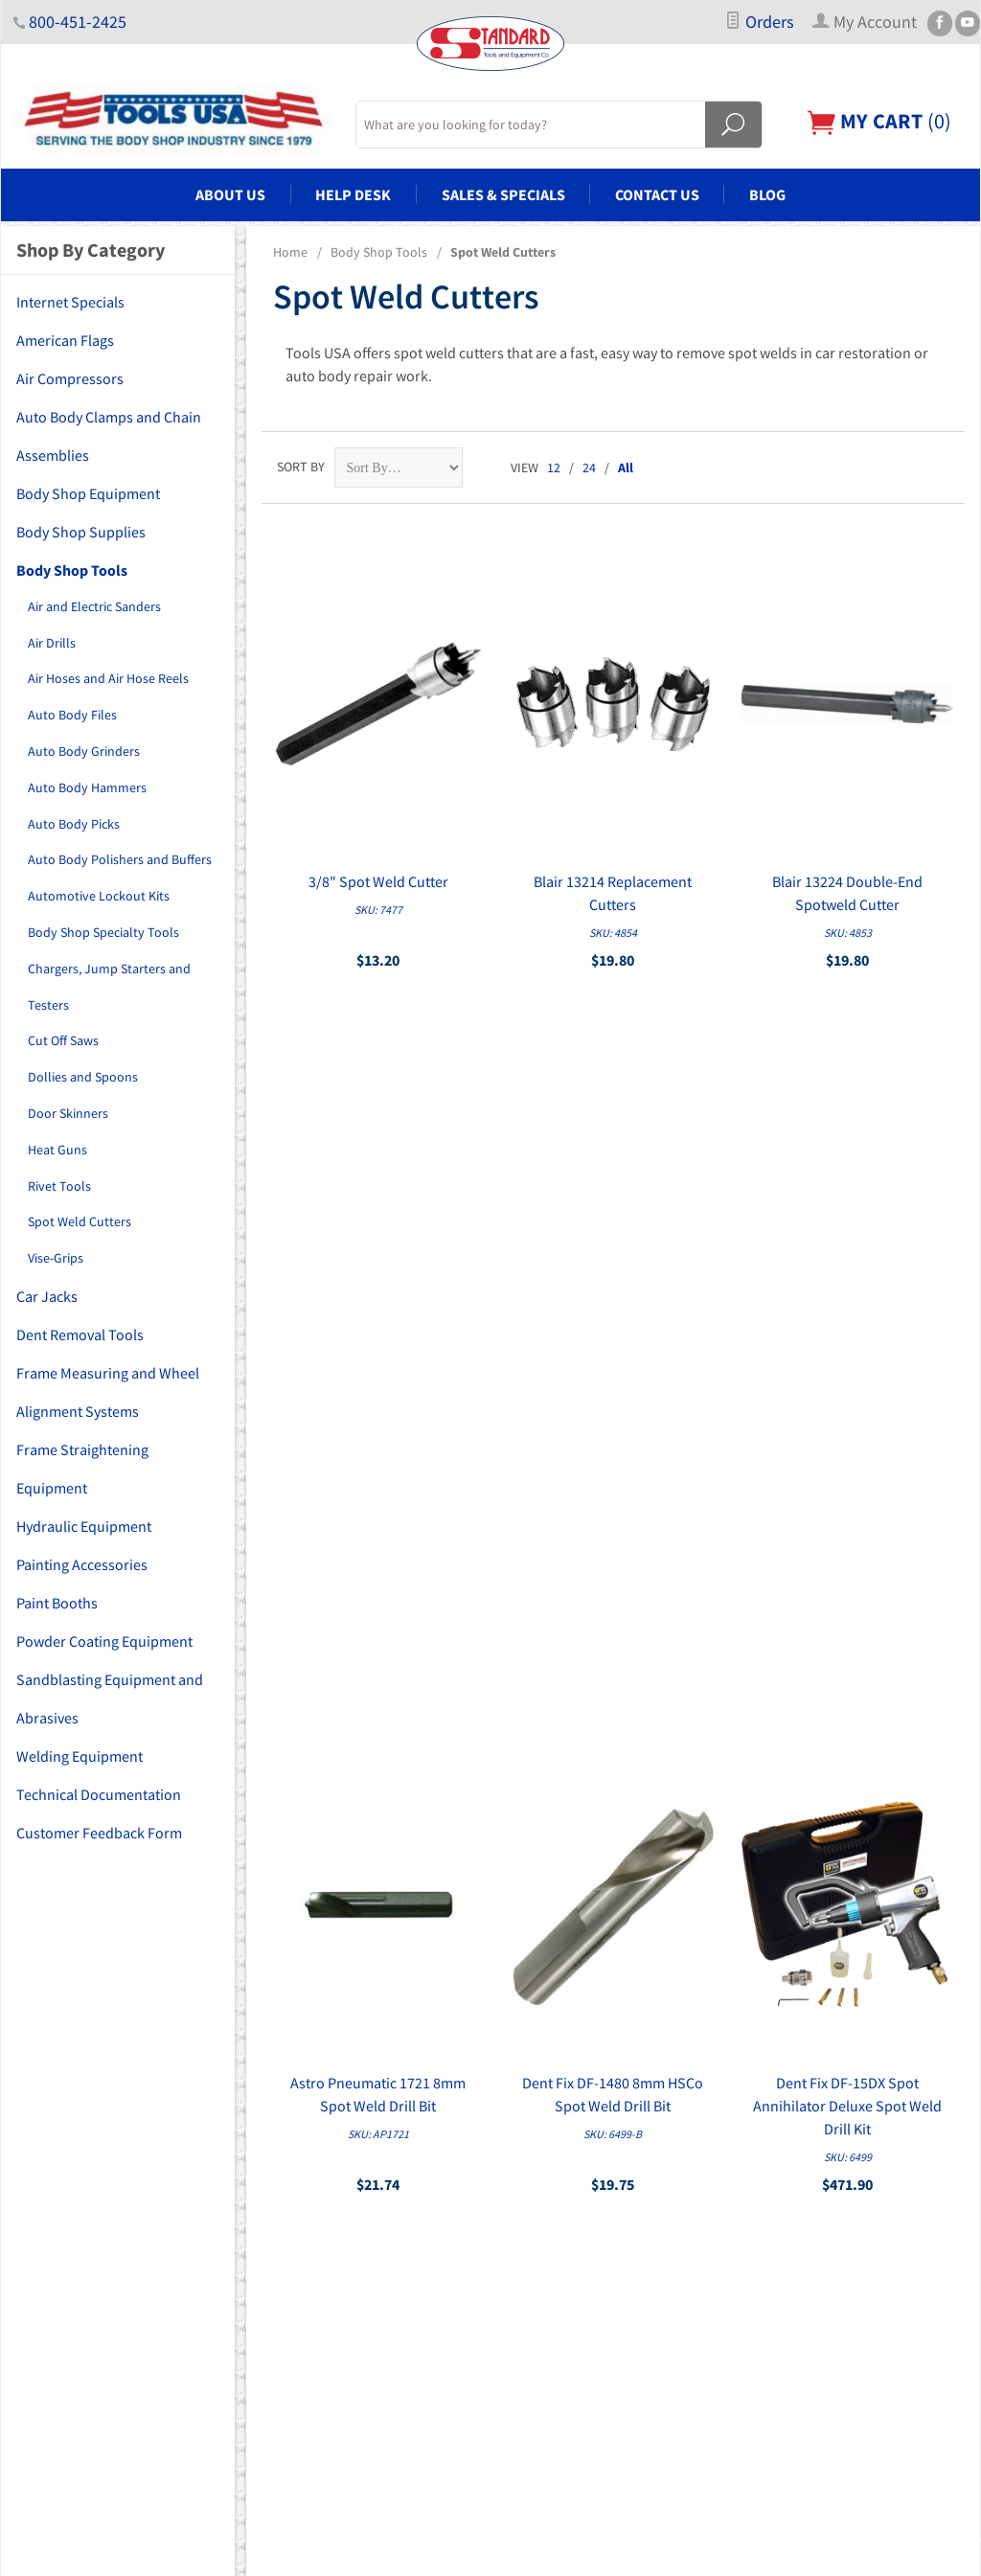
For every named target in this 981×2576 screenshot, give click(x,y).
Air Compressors (70, 378)
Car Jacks (47, 1296)
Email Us (799, 2245)
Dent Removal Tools (80, 1334)
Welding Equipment (79, 1756)
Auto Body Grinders (84, 751)
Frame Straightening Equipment (82, 1468)
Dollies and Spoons (83, 1076)
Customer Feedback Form (99, 1832)
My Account (535, 2185)
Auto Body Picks (74, 823)
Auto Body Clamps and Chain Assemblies (108, 436)
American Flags (65, 340)
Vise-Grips (55, 1257)
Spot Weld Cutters (79, 1221)
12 (553, 467)
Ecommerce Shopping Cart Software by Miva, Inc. (463, 2550)
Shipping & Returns (556, 2292)
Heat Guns (57, 1149)
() (879, 121)
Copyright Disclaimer (561, 2346)
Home (290, 252)
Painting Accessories (82, 1564)
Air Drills (52, 642)
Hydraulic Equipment (83, 1526)
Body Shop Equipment (88, 493)
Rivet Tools (59, 1186)
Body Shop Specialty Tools (103, 932)
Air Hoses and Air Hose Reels (108, 678)
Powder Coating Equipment (104, 1641)
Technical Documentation (98, 1794)
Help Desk (353, 194)
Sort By (301, 466)
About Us (230, 194)
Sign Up (804, 1958)
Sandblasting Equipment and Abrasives (109, 1698)
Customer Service (552, 2238)
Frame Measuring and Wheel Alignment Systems (107, 1392)
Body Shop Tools (379, 252)
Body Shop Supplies (81, 531)
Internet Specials (70, 301)
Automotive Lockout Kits (99, 895)
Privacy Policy (541, 2265)
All (625, 467)
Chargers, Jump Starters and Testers (109, 987)
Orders (759, 22)
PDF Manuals (539, 2319)
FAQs (516, 2158)
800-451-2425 (77, 22)
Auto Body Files (72, 714)
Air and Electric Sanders (94, 606)
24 (589, 467)
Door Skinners (68, 1113)
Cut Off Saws (63, 1040)
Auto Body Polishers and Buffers (120, 859)
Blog (767, 194)
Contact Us (657, 194)
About (519, 2131)
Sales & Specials (503, 194)
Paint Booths (57, 1602)
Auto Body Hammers (87, 787)
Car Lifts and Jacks (310, 2238)
